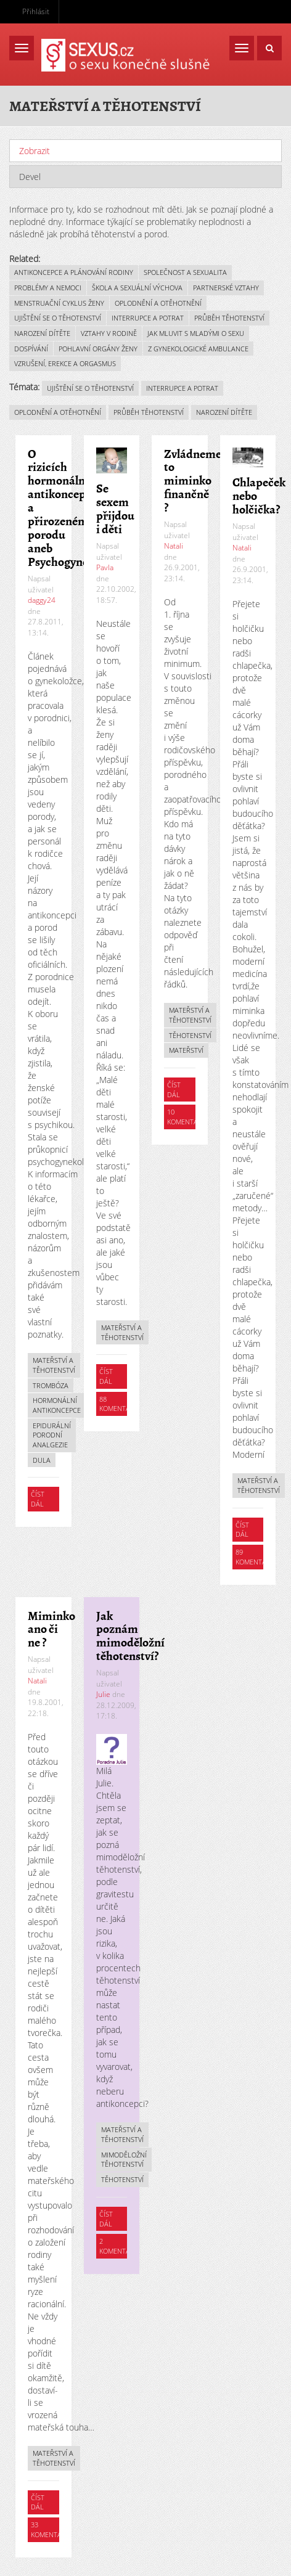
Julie (103, 1694)
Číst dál (45, 1500)
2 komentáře (118, 2245)
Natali (173, 546)
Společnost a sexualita (185, 272)
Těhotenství (190, 1035)
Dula (42, 1460)
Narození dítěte (42, 333)
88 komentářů (119, 1403)
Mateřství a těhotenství (54, 1365)
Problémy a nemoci (47, 287)
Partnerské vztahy (226, 287)
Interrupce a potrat (148, 317)
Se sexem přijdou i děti (115, 509)
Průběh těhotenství (229, 317)
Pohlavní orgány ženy (98, 348)
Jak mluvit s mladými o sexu (195, 333)
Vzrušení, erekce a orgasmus (65, 363)
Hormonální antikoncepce (57, 1405)
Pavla (104, 567)
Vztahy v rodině (109, 333)
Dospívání (31, 348)
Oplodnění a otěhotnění (158, 303)
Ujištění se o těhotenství (57, 317)
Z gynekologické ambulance (198, 348)
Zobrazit (64, 151)
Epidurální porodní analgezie (52, 1435)
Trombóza (50, 1385)
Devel (30, 176)
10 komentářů (187, 1116)
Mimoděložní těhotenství (124, 2159)
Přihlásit (35, 11)
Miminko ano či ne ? (51, 1629)
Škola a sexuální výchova (137, 287)
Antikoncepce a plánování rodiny (73, 272)
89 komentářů (256, 1556)
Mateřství (186, 1050)
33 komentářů (51, 2529)
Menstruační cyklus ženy (59, 303)
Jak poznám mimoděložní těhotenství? (130, 1636)
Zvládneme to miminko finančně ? (192, 481)
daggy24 (41, 600)
